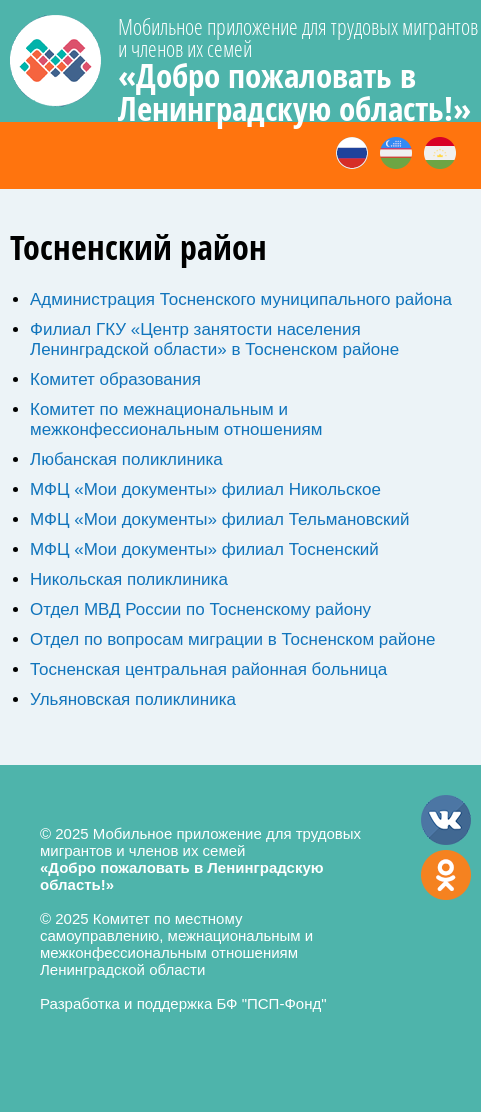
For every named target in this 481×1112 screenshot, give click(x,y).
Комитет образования (115, 379)
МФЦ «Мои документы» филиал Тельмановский (220, 519)
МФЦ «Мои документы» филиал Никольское (205, 489)
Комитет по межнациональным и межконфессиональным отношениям (176, 419)
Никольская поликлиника (129, 579)
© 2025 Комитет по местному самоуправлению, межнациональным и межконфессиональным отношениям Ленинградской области (176, 944)
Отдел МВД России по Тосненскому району (200, 609)
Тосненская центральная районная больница (208, 669)
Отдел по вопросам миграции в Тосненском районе (233, 639)
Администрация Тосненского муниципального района (241, 299)
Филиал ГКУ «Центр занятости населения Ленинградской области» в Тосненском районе (214, 339)
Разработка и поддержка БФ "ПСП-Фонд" (183, 1003)
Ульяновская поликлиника (133, 699)
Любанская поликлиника (126, 459)
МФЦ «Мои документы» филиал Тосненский (204, 549)
